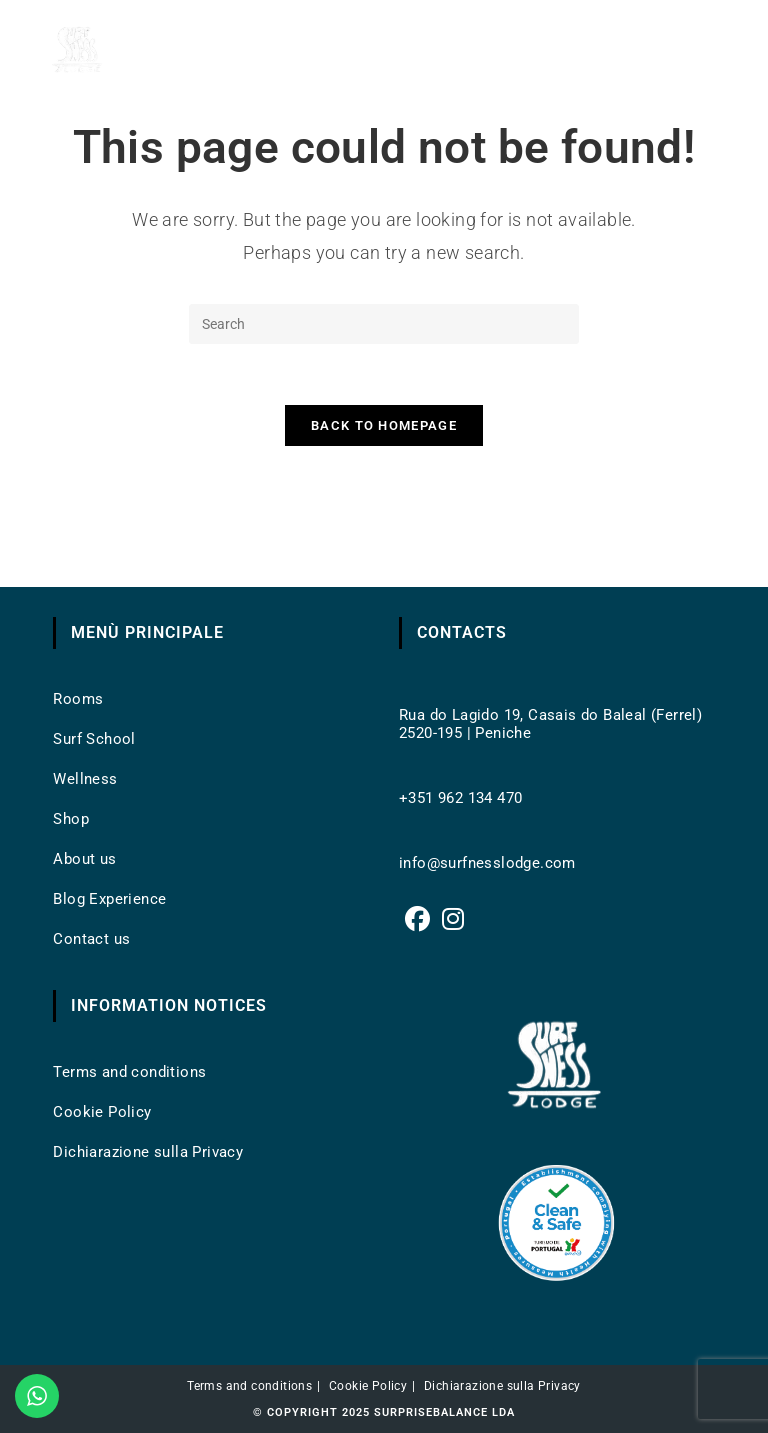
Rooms (78, 699)
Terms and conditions (129, 1072)
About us (84, 859)
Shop (71, 819)
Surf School (94, 739)
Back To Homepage (384, 425)
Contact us (91, 939)
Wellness (85, 779)
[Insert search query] (384, 324)
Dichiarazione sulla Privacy (148, 1152)
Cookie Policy (102, 1112)
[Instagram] (453, 919)
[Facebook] (417, 919)
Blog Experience (109, 899)
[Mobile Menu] (693, 50)
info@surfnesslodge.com (487, 863)
